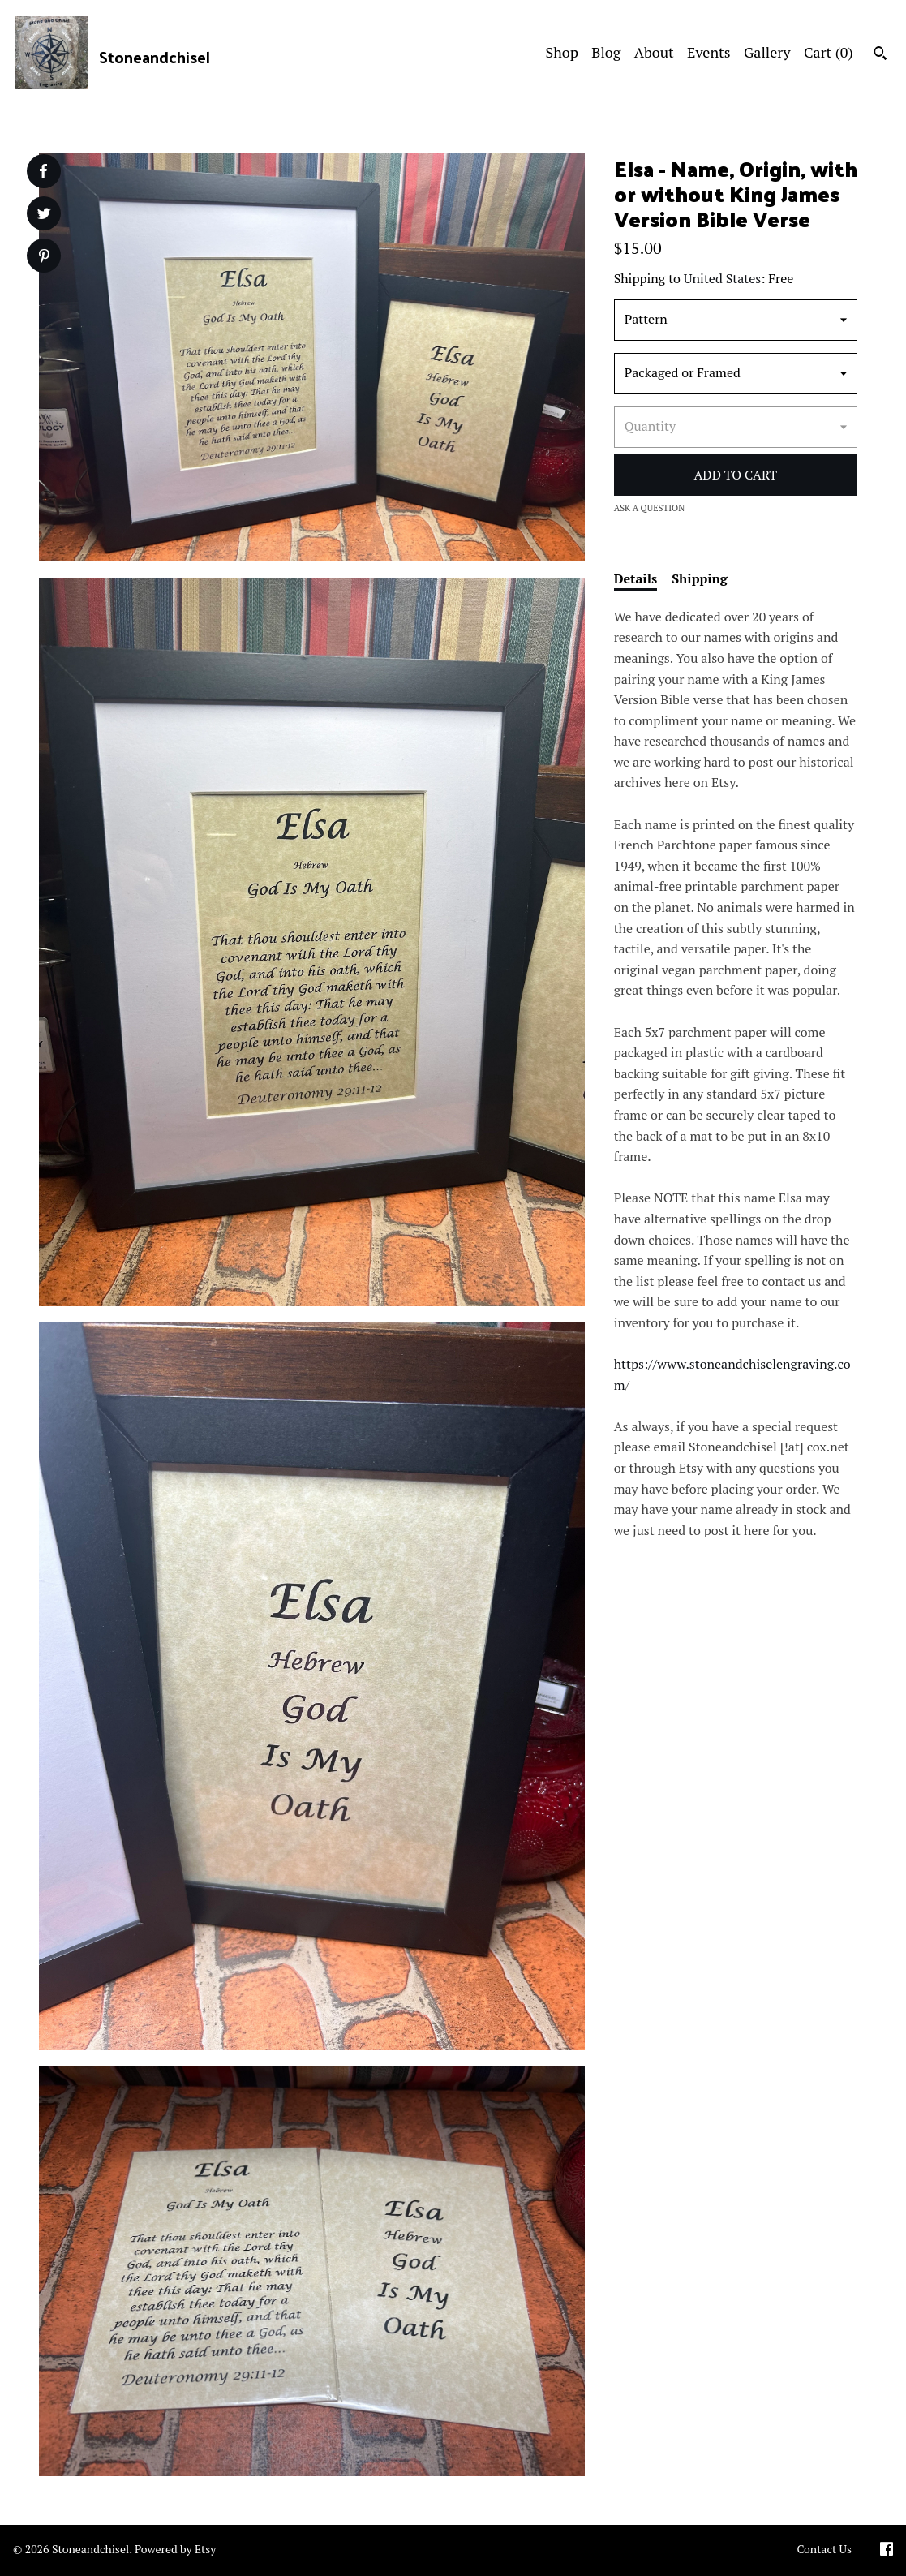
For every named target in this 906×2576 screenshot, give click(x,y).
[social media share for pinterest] (44, 257)
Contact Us (824, 2549)
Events (709, 52)
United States (722, 278)
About (654, 52)
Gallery (767, 52)
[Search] (880, 55)
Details (636, 578)
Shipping (700, 578)
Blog (605, 52)
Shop (562, 52)
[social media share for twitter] (44, 215)
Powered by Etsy (175, 2549)
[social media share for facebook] (42, 171)
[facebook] (886, 2550)
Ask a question (649, 508)
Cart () (828, 52)
